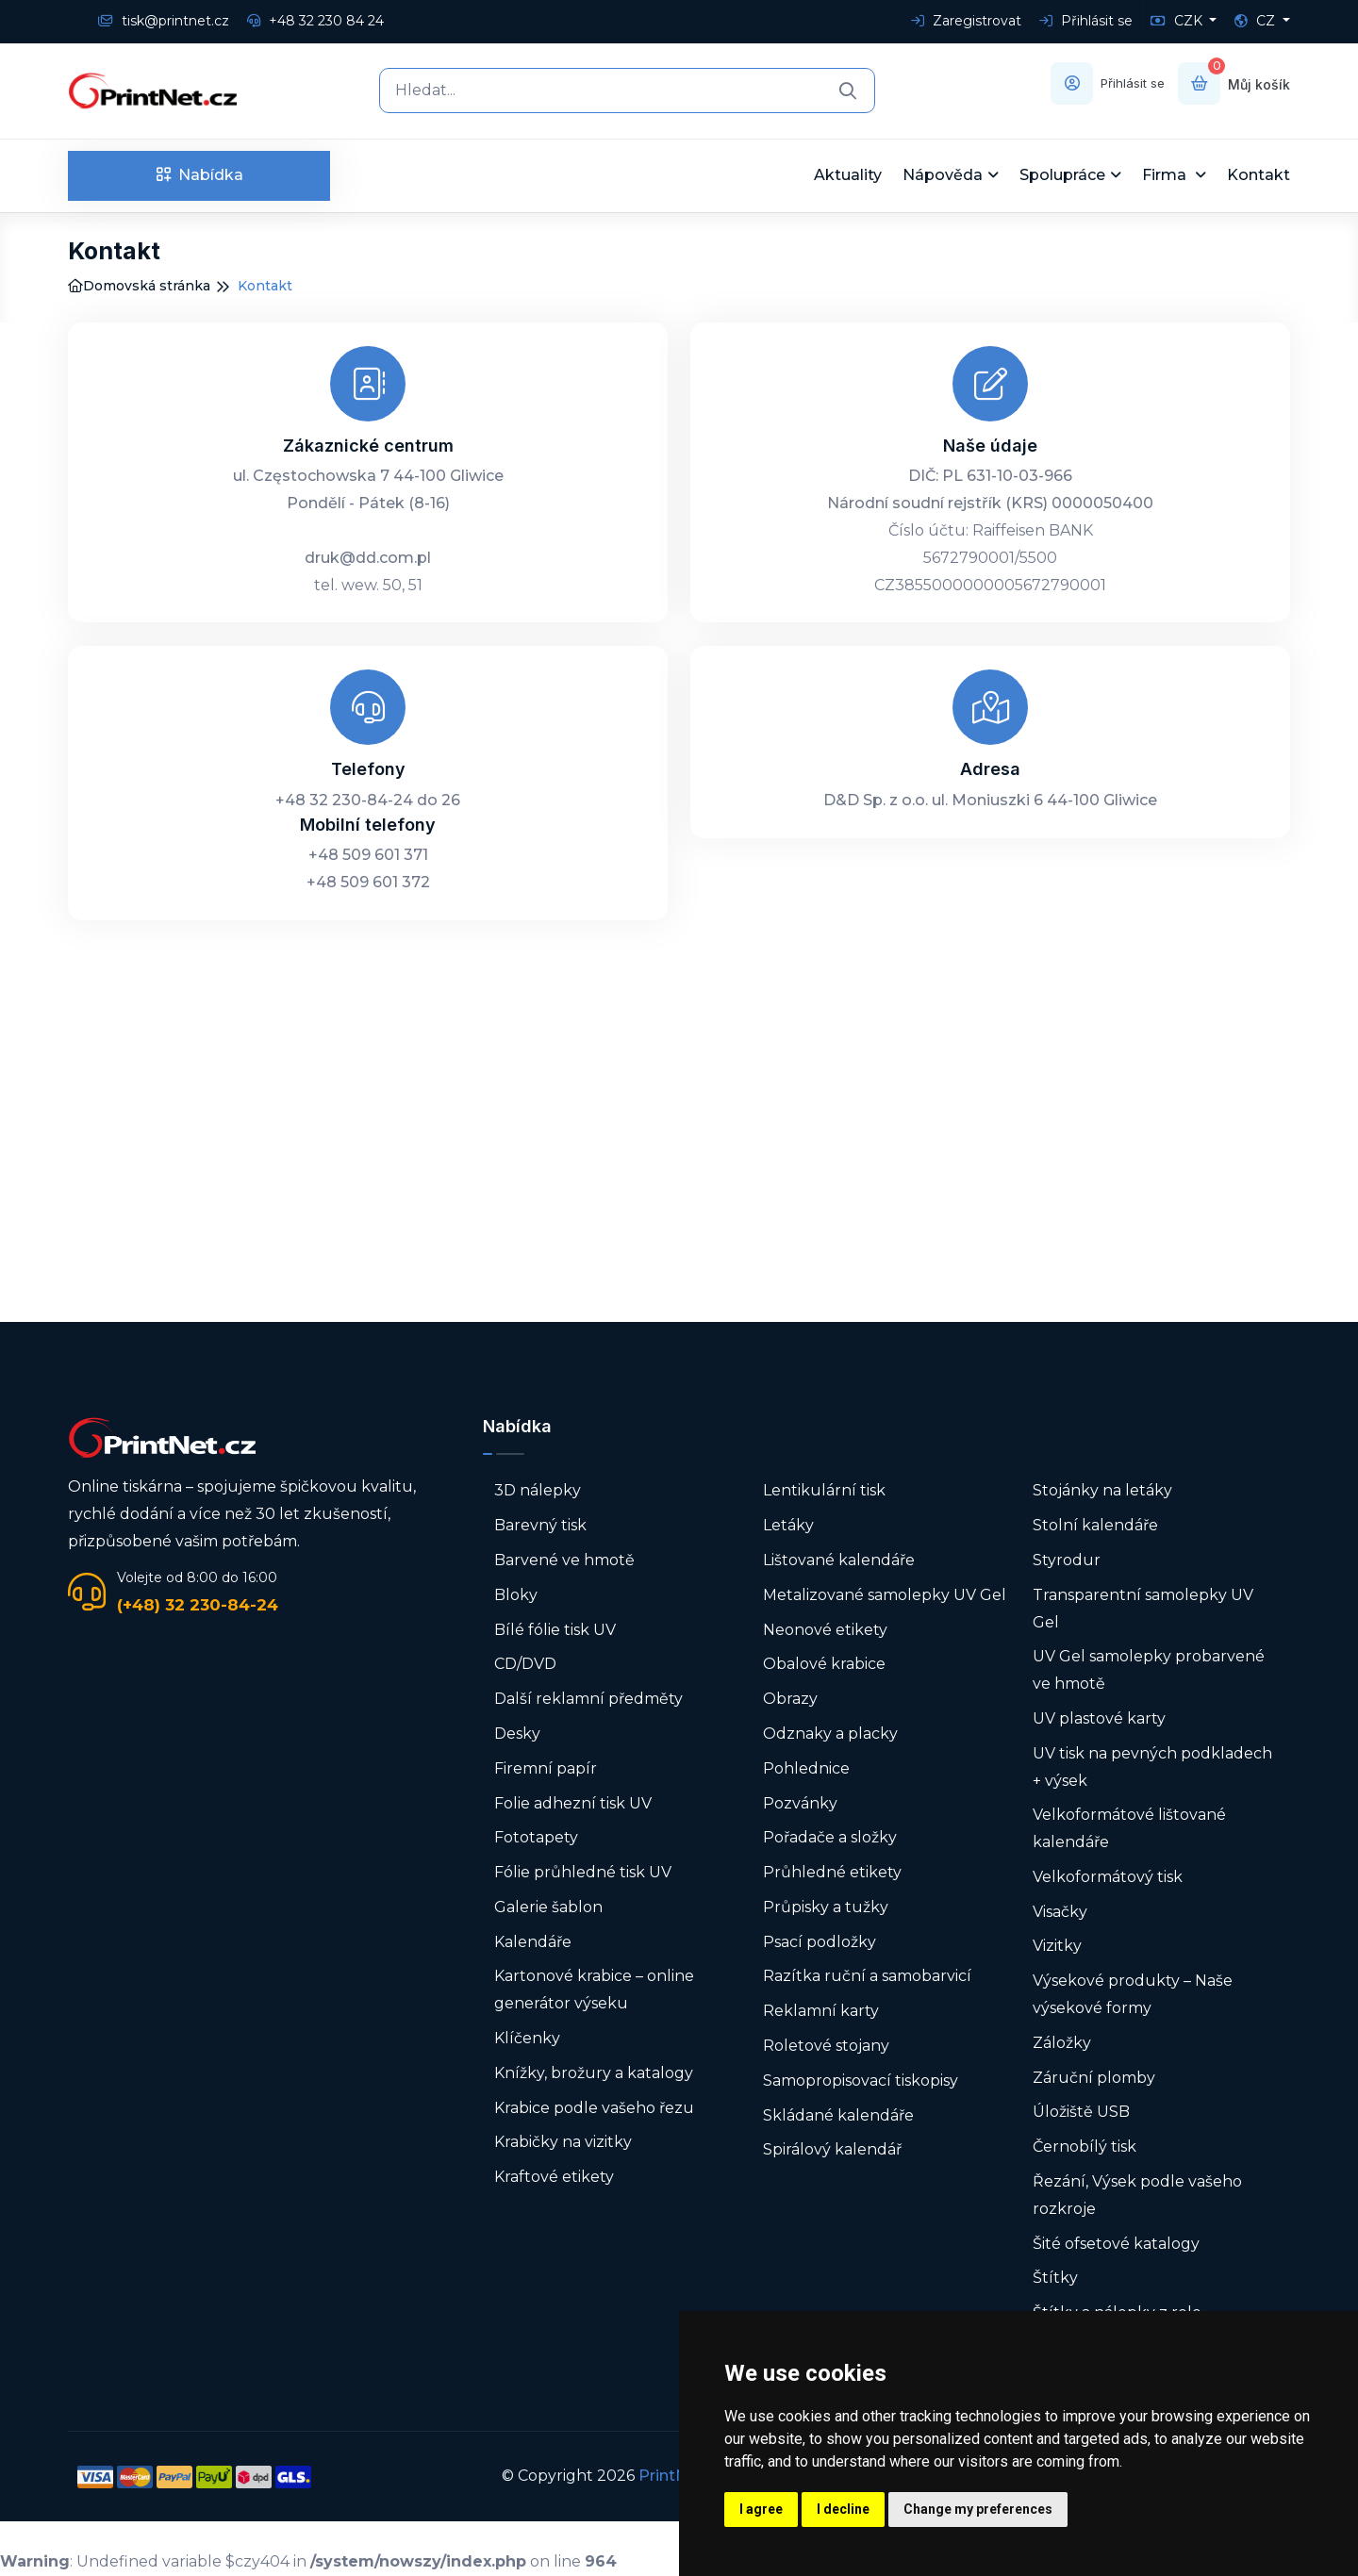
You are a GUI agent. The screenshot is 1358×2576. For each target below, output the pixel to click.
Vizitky (1057, 1946)
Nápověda (943, 175)
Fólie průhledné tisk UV (582, 1872)
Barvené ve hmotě (564, 1560)
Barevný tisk (540, 1525)
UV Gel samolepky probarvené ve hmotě (1149, 1670)
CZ (1256, 20)
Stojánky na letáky (1102, 1490)
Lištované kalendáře (839, 1560)
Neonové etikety (825, 1630)
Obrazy (790, 1699)
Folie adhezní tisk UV (573, 1803)
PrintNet (671, 2476)
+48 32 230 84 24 (315, 20)
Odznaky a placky (830, 1733)
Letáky (788, 1525)
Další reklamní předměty (588, 1699)
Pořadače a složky (830, 1837)
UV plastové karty (1099, 1718)
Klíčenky (527, 2038)
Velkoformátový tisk (1108, 1877)
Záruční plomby (1094, 2078)
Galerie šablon (548, 1907)
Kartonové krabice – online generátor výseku (594, 1989)
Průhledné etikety (832, 1872)
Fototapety (536, 1837)
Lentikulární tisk (824, 1490)
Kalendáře (532, 1942)
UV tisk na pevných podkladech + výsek (1152, 1767)
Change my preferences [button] (977, 2509)
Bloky (516, 1595)
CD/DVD (525, 1664)
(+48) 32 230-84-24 (197, 1604)
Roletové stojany (826, 2046)
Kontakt (1258, 175)
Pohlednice (806, 1768)
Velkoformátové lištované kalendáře (1129, 1828)
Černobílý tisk (1084, 2146)
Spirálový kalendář (832, 2149)
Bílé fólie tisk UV (555, 1630)
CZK (1178, 20)
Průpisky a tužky (825, 1907)
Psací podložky (819, 1942)
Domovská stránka (139, 285)
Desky (517, 1733)
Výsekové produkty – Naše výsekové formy (1133, 1994)
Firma (1166, 175)
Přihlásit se (1086, 20)
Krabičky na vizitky (563, 2142)
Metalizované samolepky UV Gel (884, 1595)
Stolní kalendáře (1095, 1525)
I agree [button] (761, 2509)
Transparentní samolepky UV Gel (1143, 1608)
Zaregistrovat (966, 20)
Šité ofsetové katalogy (1116, 2244)
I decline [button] (843, 2509)
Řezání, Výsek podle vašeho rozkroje (1137, 2195)
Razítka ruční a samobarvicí (867, 1976)
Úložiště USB (1081, 2112)
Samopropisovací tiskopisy (860, 2080)
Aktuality (848, 175)
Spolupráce (1062, 175)
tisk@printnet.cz (163, 20)
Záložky (1062, 2043)
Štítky (1055, 2278)
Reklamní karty (821, 2011)
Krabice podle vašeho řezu (594, 2108)
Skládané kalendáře (838, 2115)
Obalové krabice (824, 1664)
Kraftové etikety (554, 2177)
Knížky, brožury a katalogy (593, 2073)
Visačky (1060, 1912)
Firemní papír (545, 1768)
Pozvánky (800, 1803)
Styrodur (1067, 1560)
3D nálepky (537, 1490)
